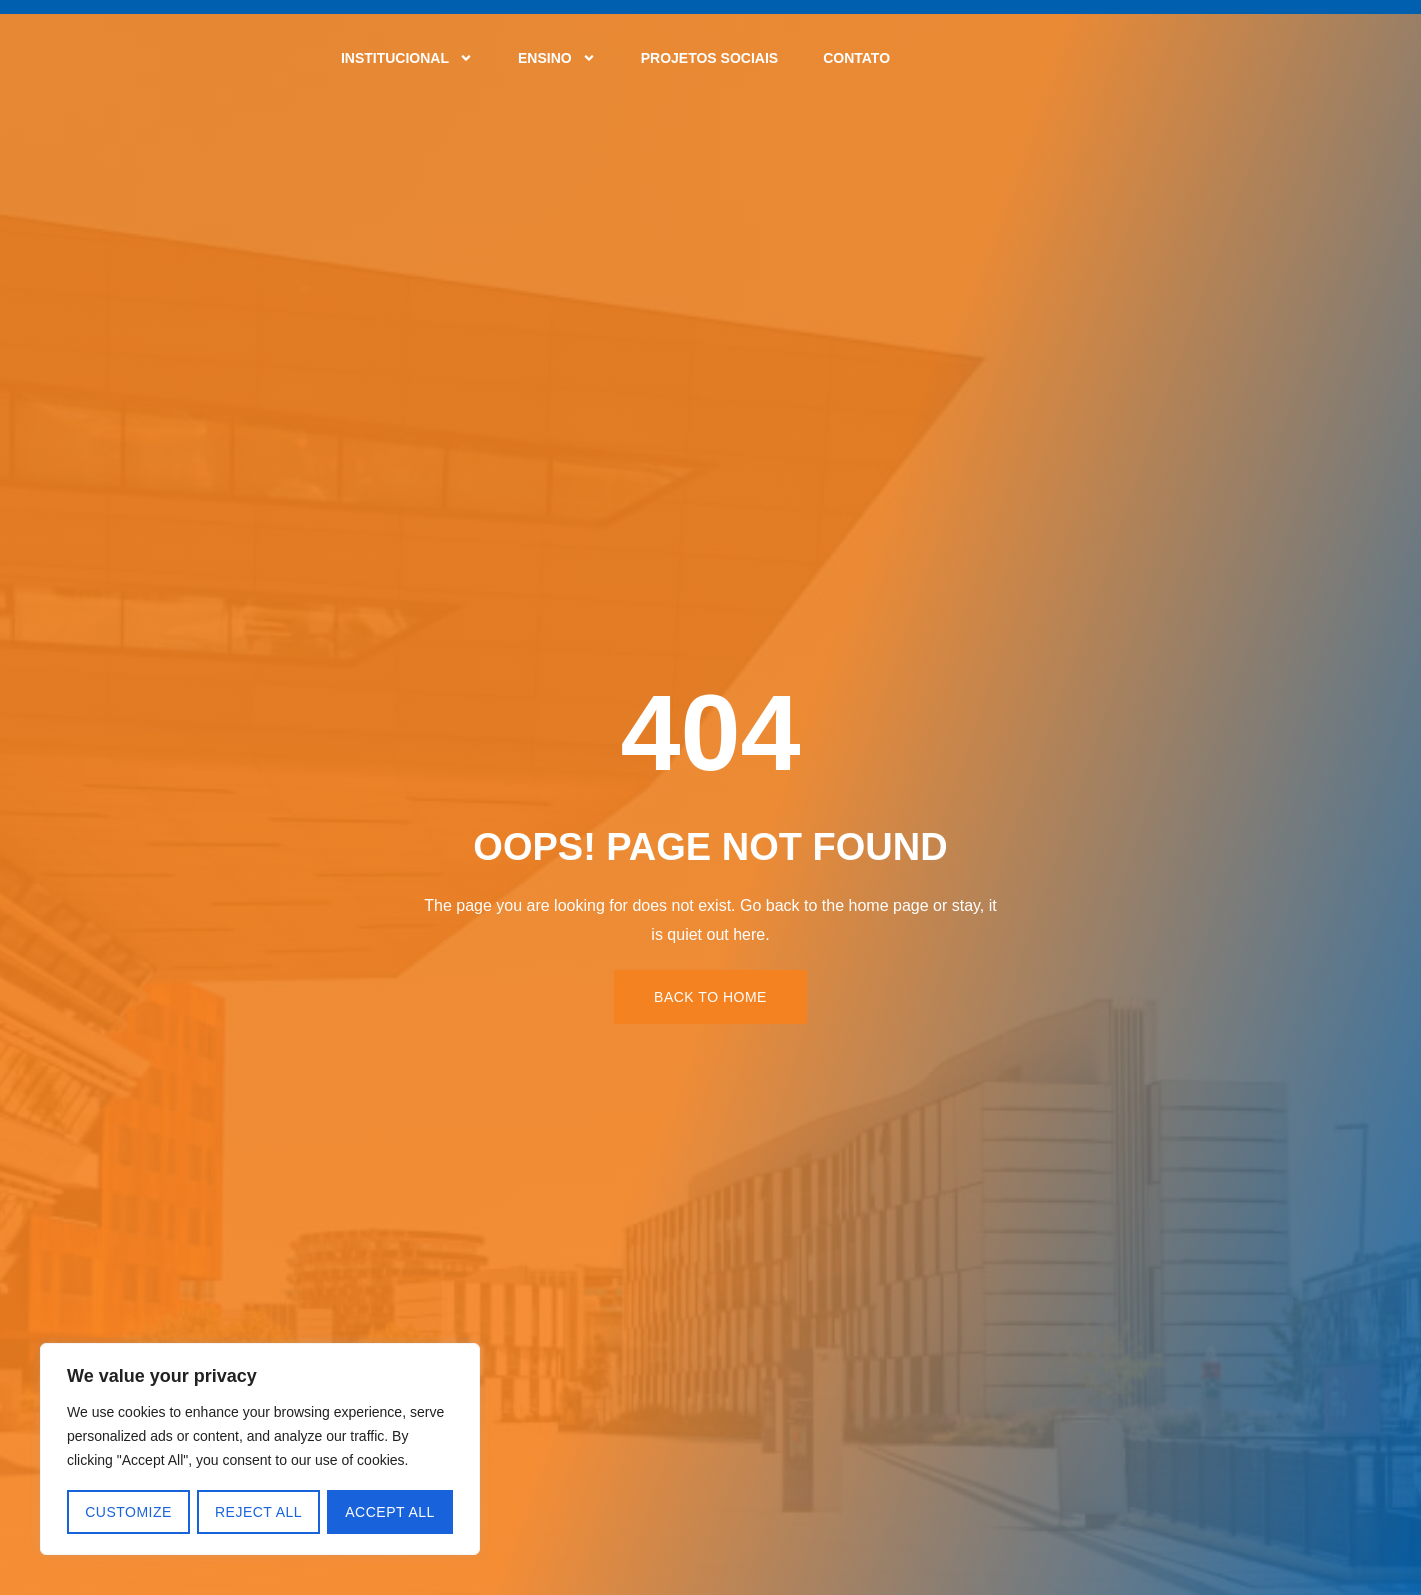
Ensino (557, 58)
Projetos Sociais (709, 58)
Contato (856, 58)
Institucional (407, 58)
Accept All (391, 1512)
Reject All (258, 1512)
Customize (128, 1512)
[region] (260, 1450)
